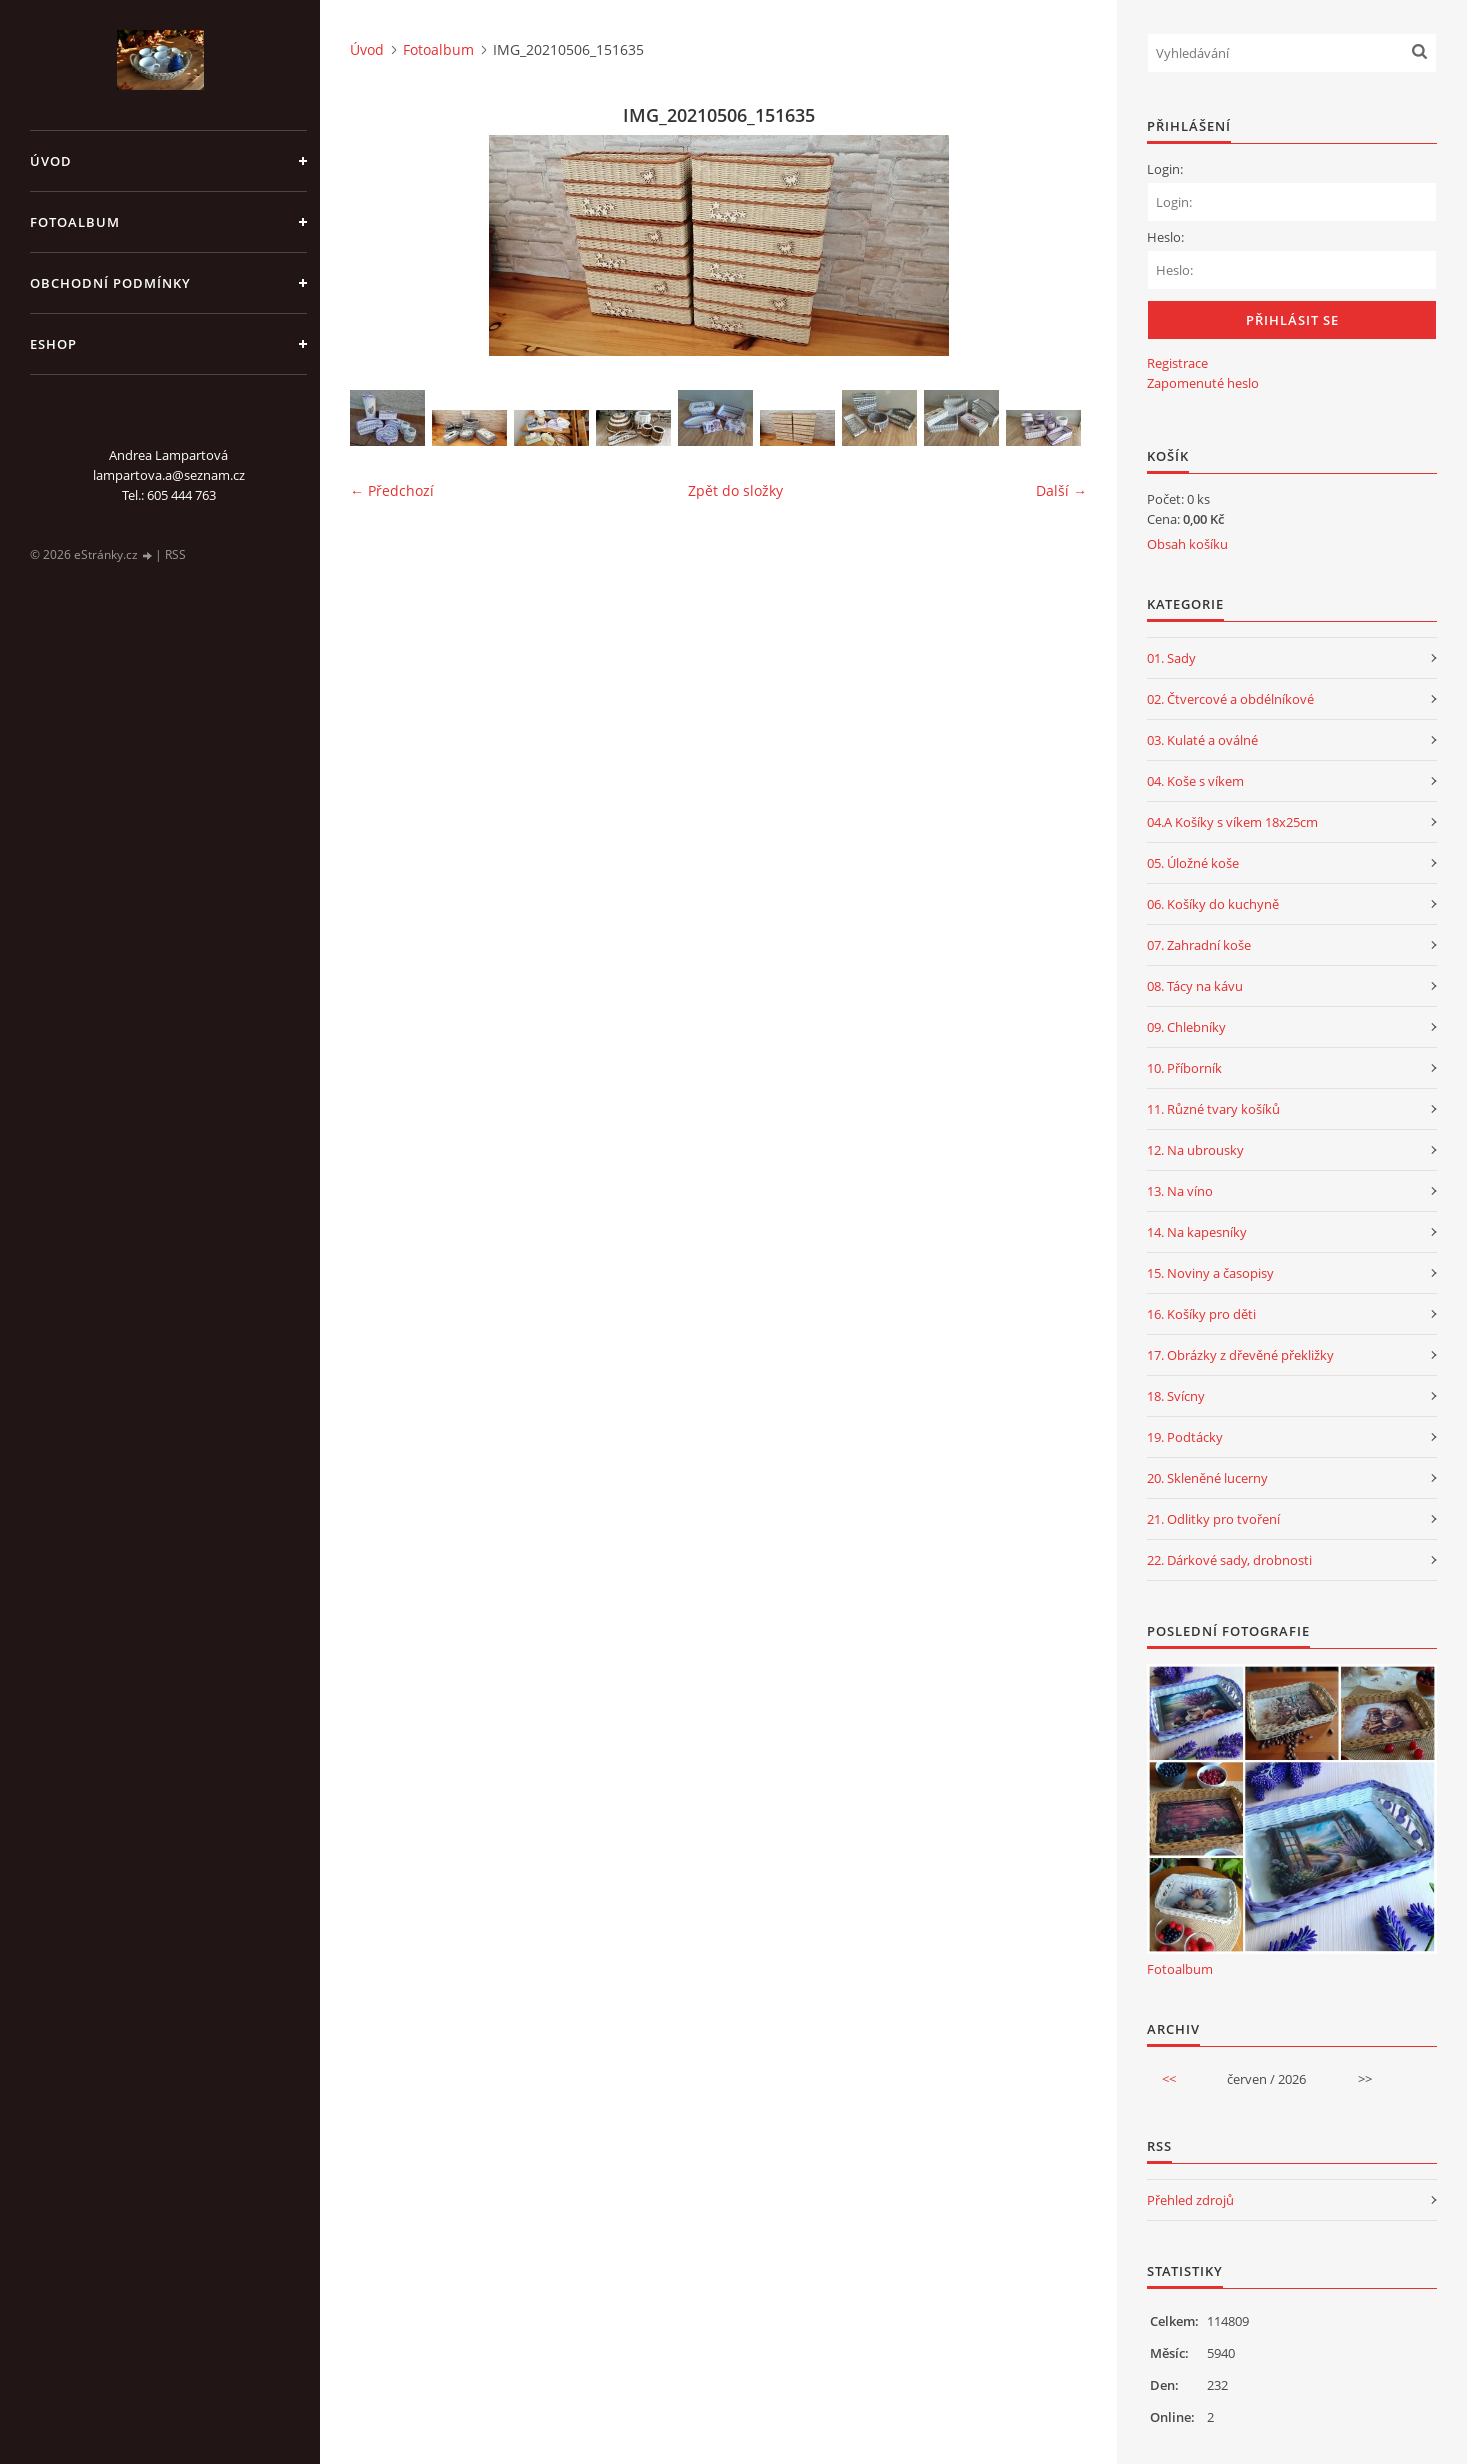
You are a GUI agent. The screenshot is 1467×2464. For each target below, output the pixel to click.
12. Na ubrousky (1195, 1150)
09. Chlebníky (1186, 1027)
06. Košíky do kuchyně (1213, 904)
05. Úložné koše (1193, 863)
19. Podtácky (1185, 1437)
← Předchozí (392, 490)
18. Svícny (1176, 1396)
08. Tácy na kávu (1195, 986)
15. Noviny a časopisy (1210, 1273)
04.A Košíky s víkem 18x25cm (1232, 822)
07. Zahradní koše (1199, 945)
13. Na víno (1180, 1191)
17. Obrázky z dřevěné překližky (1240, 1355)
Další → (1061, 490)
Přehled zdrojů (1190, 2200)
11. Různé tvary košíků (1213, 1109)
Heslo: (1165, 237)
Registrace (1177, 363)
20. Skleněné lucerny (1207, 1478)
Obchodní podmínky (110, 283)
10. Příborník (1184, 1068)
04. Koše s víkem (1195, 781)
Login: (1165, 169)
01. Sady (1171, 658)
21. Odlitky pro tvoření (1213, 1519)
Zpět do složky (735, 490)
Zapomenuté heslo (1203, 383)
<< (1169, 2079)
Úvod (51, 161)
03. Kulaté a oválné (1202, 740)
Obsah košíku (1187, 544)
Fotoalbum (75, 222)
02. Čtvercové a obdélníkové (1230, 699)
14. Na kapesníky (1197, 1232)
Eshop (53, 344)
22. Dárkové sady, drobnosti (1229, 1560)
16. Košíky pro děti (1201, 1314)
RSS (175, 554)
